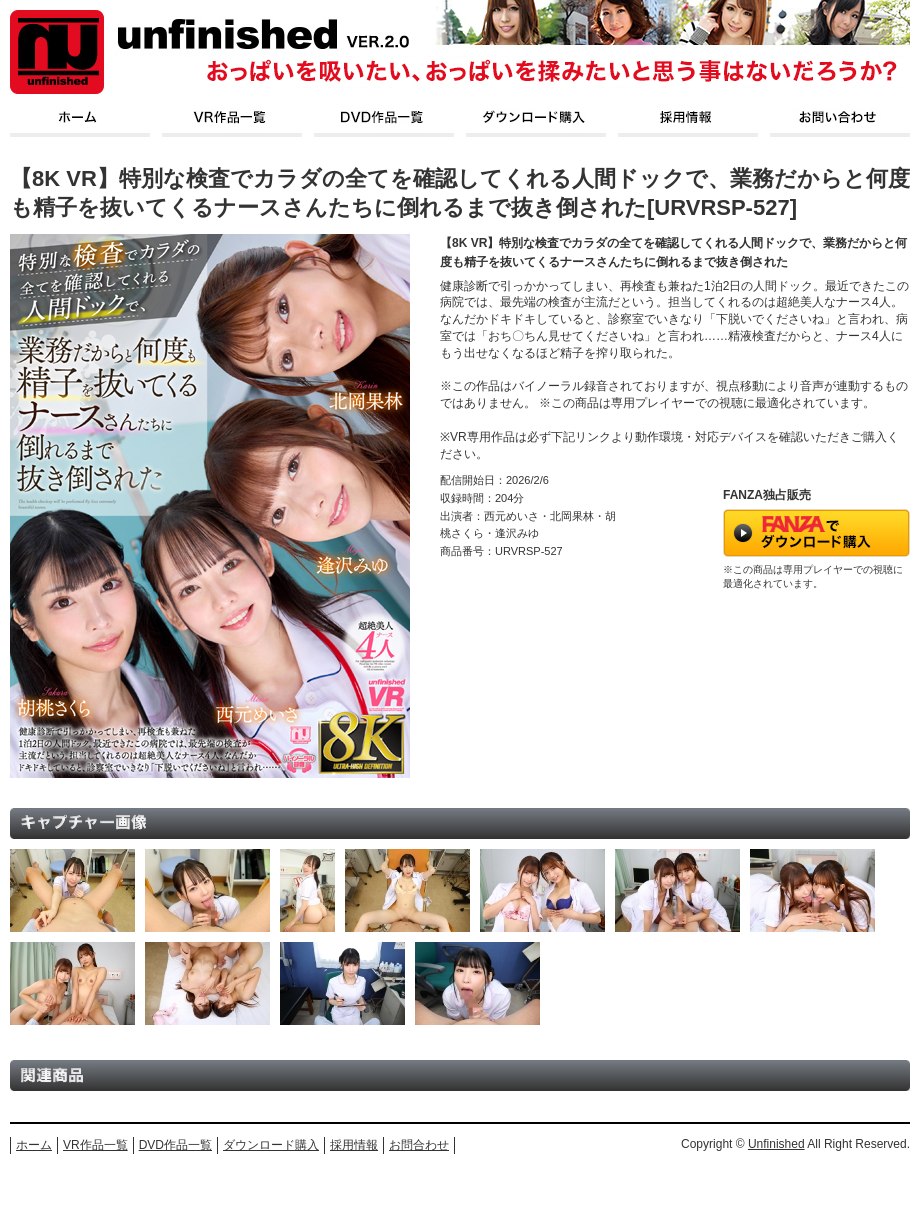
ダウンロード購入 (271, 1145)
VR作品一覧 (95, 1145)
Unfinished (776, 1144)
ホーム (34, 1145)
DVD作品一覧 (175, 1145)
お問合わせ (419, 1145)
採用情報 (354, 1145)
